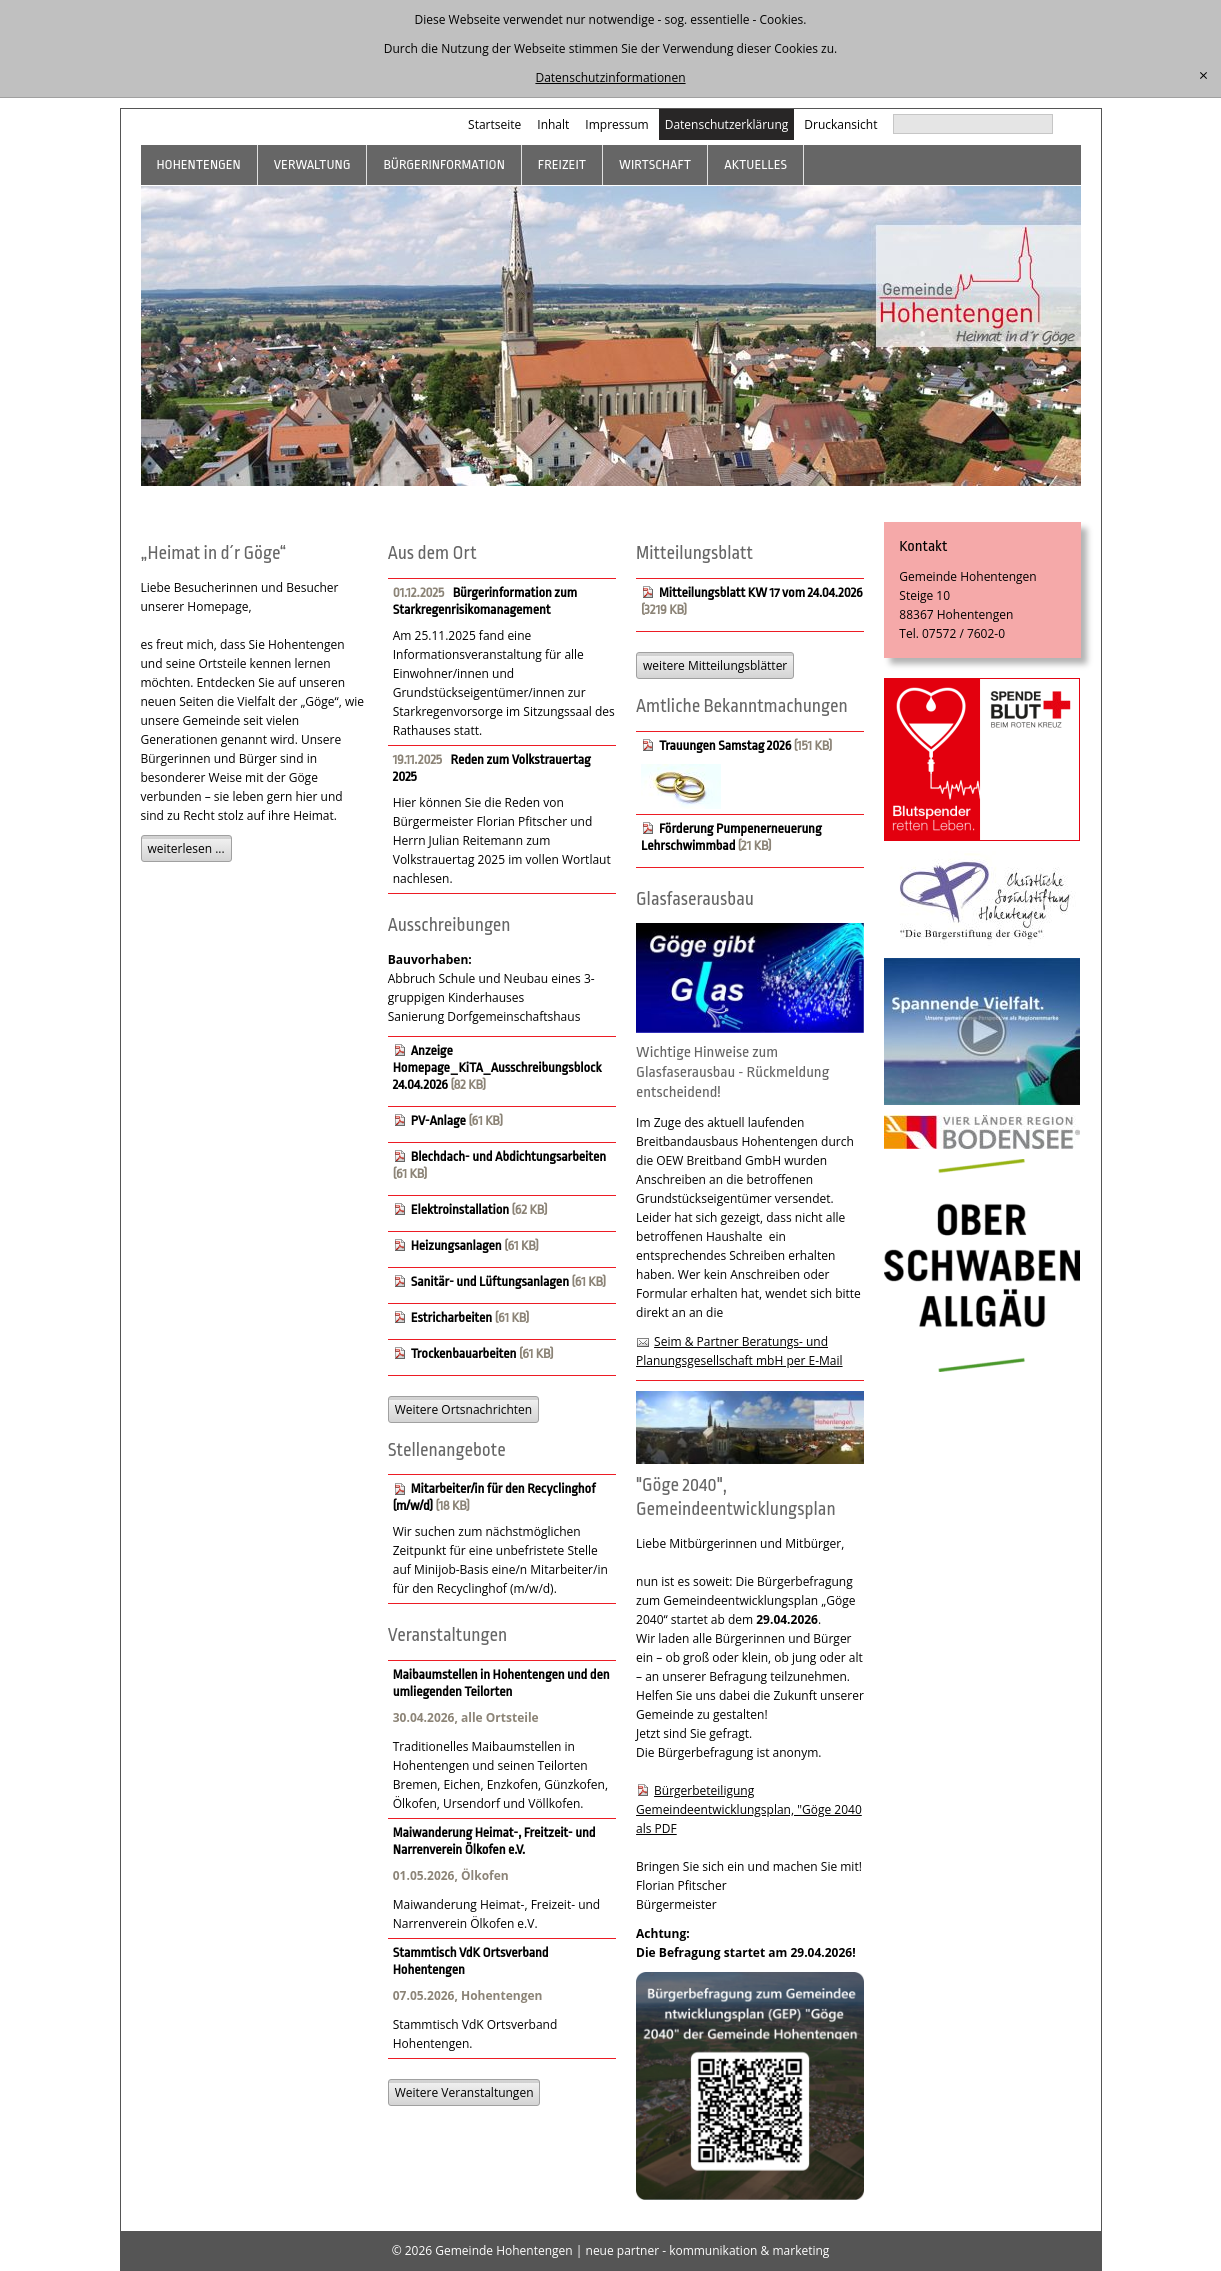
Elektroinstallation (460, 1209)
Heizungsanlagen (456, 1245)
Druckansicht (840, 124)
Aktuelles (755, 164)
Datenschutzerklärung (727, 124)
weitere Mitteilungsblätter (715, 665)
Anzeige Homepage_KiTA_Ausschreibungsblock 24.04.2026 (497, 1067)
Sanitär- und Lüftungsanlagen (490, 1281)
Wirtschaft (655, 164)
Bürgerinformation (443, 164)
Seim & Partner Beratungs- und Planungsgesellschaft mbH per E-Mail (739, 1351)
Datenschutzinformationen (610, 77)
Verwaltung (312, 164)
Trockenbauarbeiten (464, 1353)
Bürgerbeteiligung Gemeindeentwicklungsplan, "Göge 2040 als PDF (749, 1809)
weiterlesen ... (186, 848)
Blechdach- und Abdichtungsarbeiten (508, 1156)
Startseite (494, 124)
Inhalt (553, 124)
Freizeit (562, 164)
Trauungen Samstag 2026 (725, 745)
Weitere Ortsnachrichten (463, 1409)
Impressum (616, 124)
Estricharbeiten (451, 1317)
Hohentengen (199, 164)
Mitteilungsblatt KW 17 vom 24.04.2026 (761, 592)
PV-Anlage (438, 1120)
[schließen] (1203, 76)
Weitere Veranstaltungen (464, 2092)
